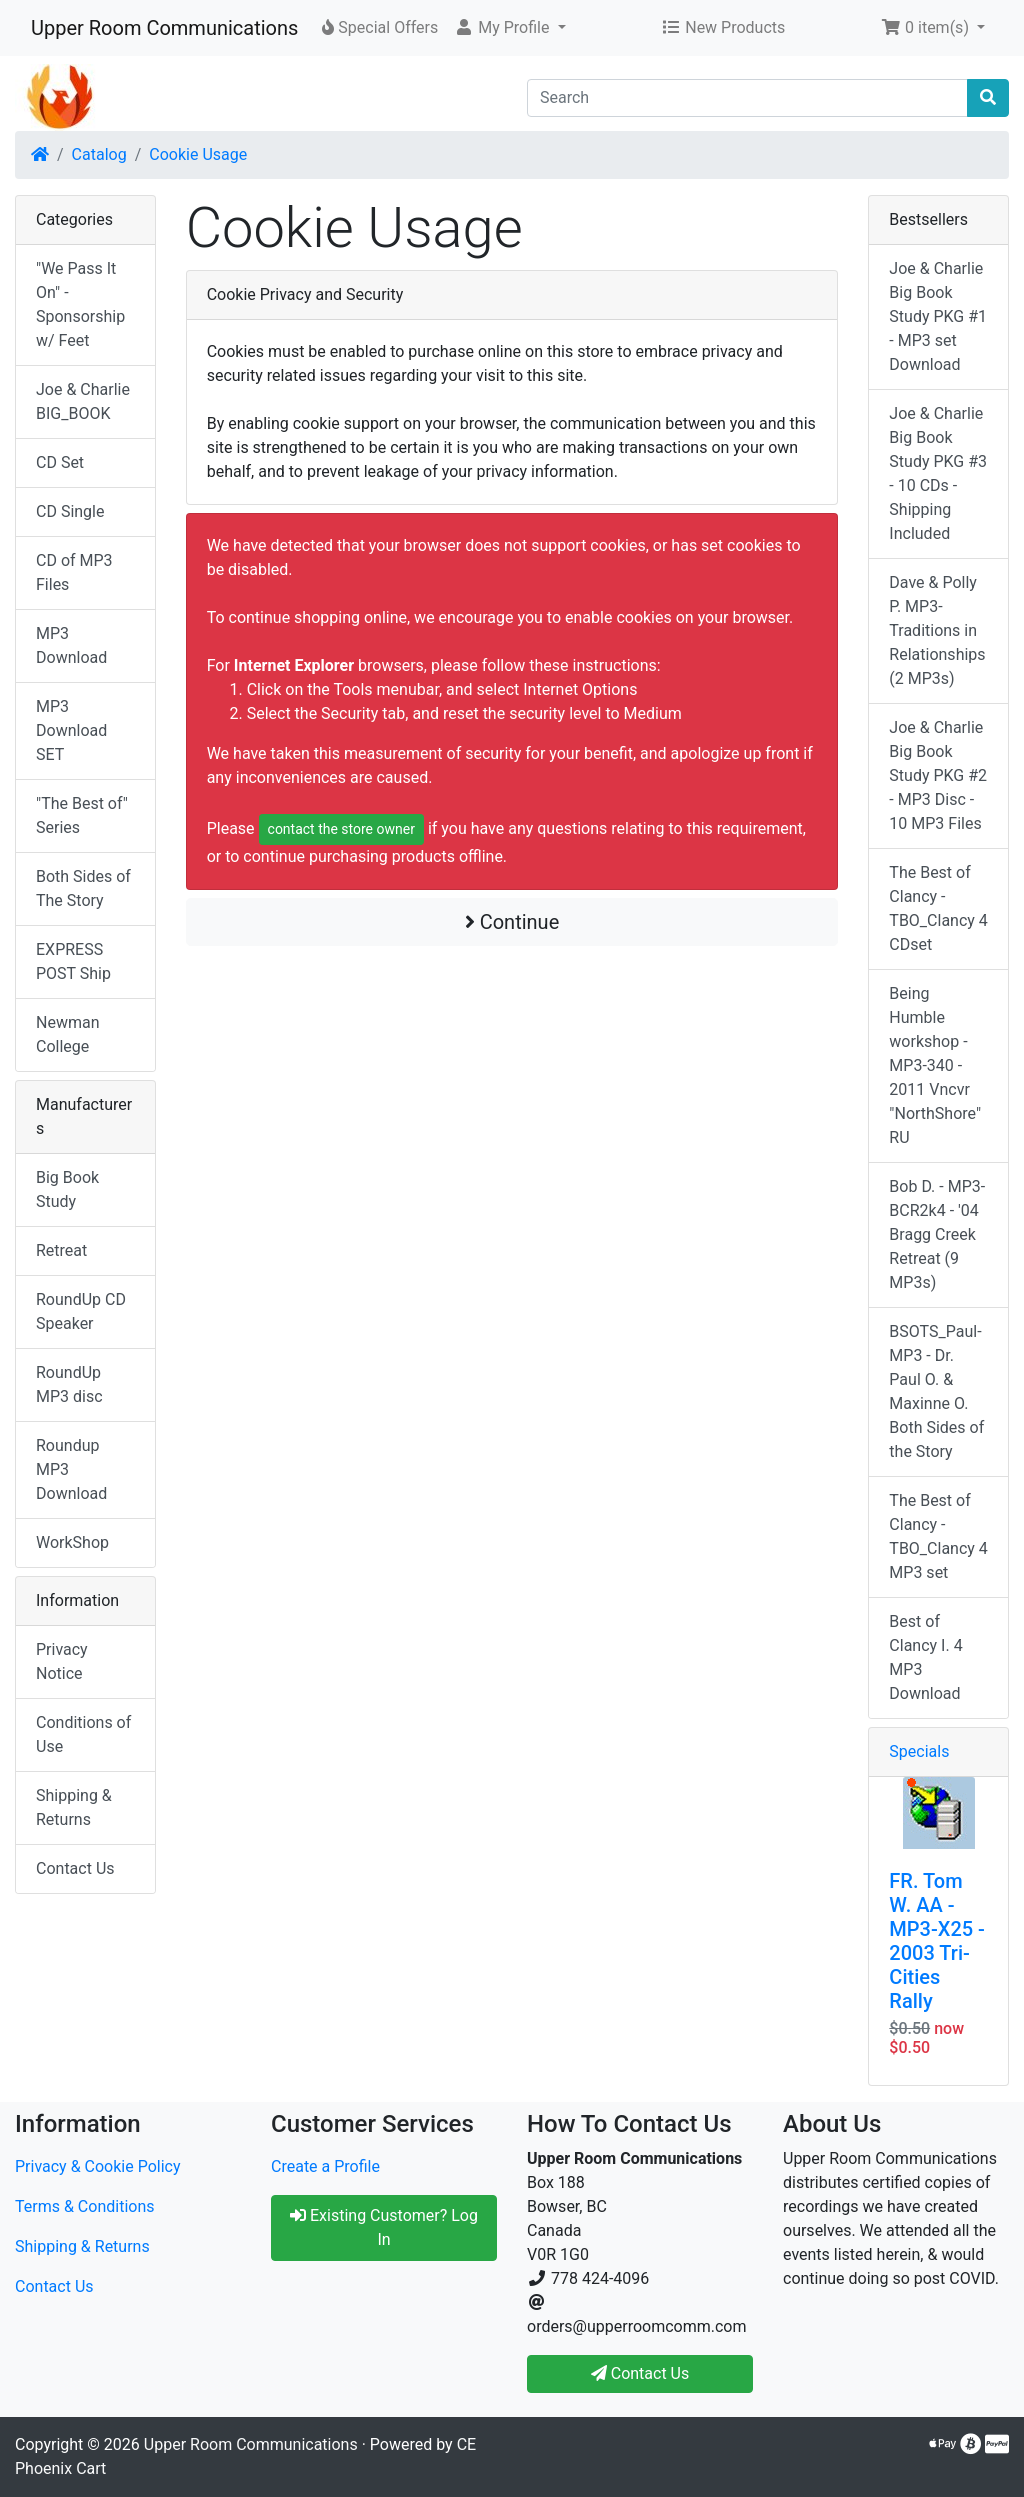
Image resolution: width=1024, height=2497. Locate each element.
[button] (509, 28)
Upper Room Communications (164, 28)
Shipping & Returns (74, 1807)
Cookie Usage (198, 154)
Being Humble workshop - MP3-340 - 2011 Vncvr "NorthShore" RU (935, 1065)
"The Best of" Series (82, 815)
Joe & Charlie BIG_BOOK (83, 401)
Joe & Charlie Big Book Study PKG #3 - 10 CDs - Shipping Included (938, 473)
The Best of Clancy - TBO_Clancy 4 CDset (938, 908)
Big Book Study (67, 1189)
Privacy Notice (62, 1661)
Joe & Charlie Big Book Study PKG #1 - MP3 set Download (938, 316)
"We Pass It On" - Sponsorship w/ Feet (80, 304)
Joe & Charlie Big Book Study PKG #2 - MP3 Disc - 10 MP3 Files (938, 775)
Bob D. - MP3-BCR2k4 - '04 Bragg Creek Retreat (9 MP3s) (937, 1234)
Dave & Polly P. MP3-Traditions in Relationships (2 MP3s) (937, 630)
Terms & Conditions (85, 2206)
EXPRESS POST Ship (73, 961)
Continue (512, 922)
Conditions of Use (83, 1734)
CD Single (70, 511)
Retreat (61, 1250)
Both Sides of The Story (83, 888)
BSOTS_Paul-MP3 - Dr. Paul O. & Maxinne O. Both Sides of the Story (936, 1391)
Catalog (99, 154)
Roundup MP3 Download (71, 1469)
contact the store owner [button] (341, 829)
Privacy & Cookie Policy (98, 2166)
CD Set (60, 462)
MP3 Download (71, 645)
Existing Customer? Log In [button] (384, 2227)
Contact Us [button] (640, 2373)
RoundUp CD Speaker (81, 1311)
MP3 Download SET (71, 730)
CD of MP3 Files (74, 572)
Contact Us (75, 1868)
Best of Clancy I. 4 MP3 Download (925, 1657)
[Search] (747, 98)
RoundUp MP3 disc (69, 1384)
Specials (919, 1751)
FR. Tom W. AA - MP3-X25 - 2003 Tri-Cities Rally (937, 1941)
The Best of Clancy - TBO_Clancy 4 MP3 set (938, 1536)
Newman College (68, 1034)
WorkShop (72, 1542)
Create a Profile (325, 2166)
